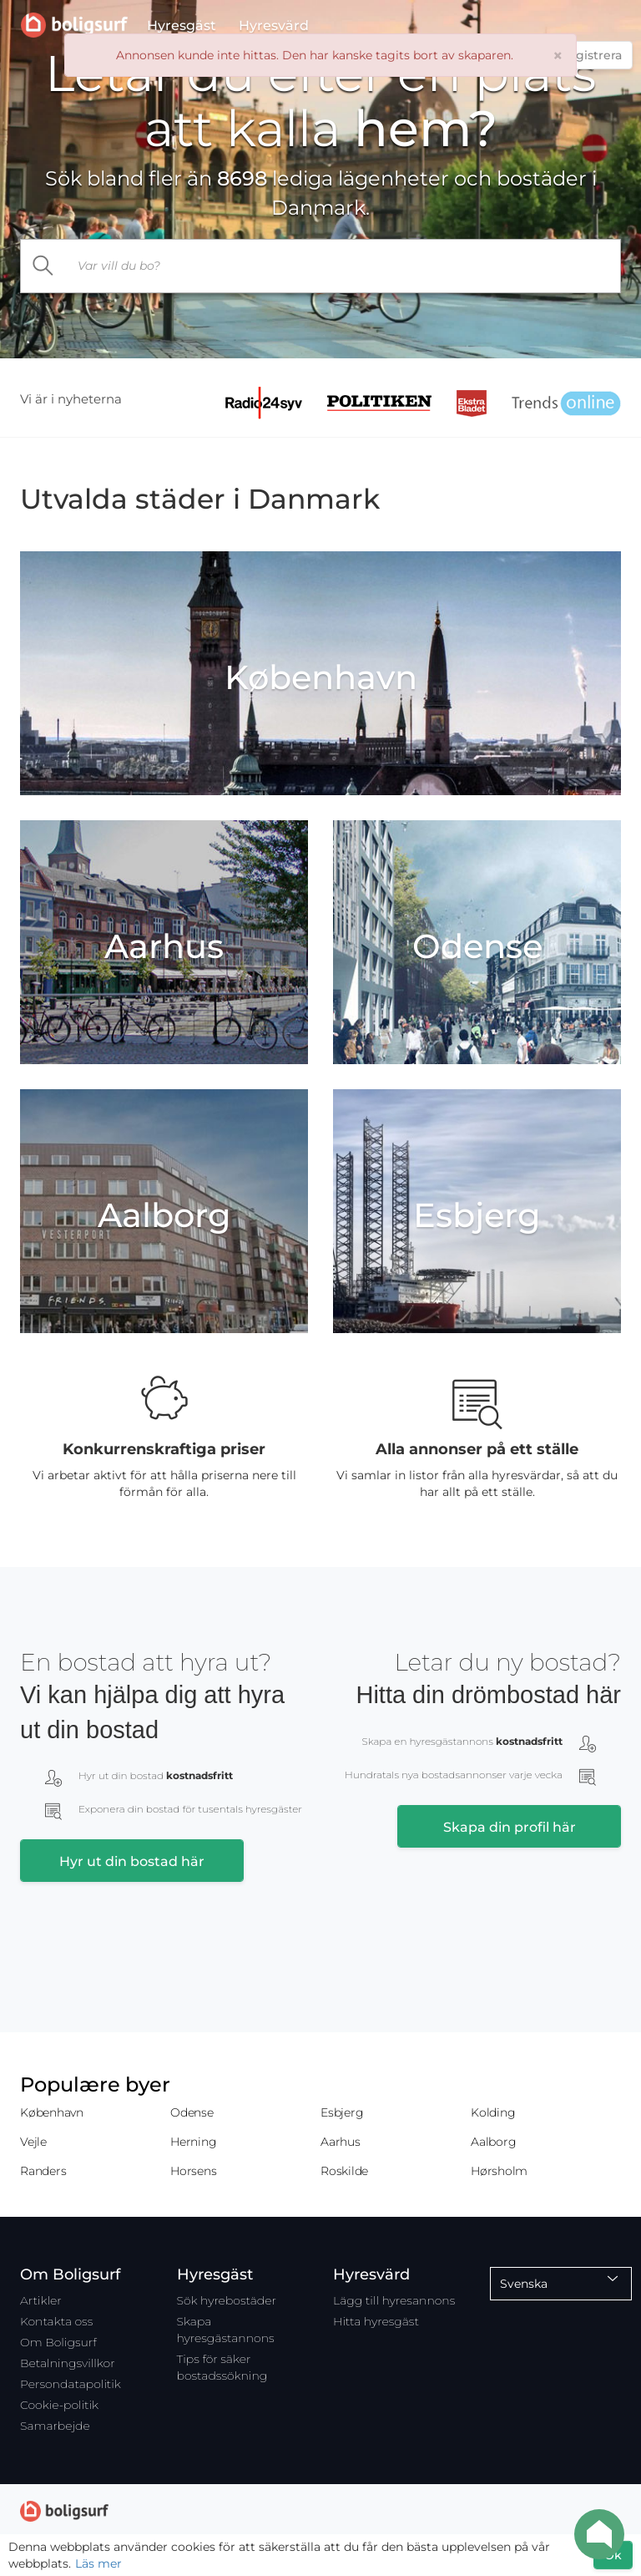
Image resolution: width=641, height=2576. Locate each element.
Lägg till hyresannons (394, 2300)
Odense (192, 2112)
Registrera (591, 55)
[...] (344, 266)
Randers (43, 2170)
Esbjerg (341, 2112)
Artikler (41, 2300)
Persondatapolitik (70, 2383)
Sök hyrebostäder (226, 2300)
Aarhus (340, 2141)
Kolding (493, 2112)
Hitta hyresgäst (376, 2321)
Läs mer (98, 2563)
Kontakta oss (56, 2321)
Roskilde (344, 2170)
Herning (193, 2141)
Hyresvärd (274, 29)
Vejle (33, 2141)
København (51, 2112)
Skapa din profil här (509, 1827)
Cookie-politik (59, 2404)
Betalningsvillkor (67, 2363)
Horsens (193, 2170)
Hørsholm (499, 2170)
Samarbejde (55, 2425)
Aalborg (493, 2141)
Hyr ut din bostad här (131, 1861)
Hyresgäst (181, 29)
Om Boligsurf (58, 2342)
